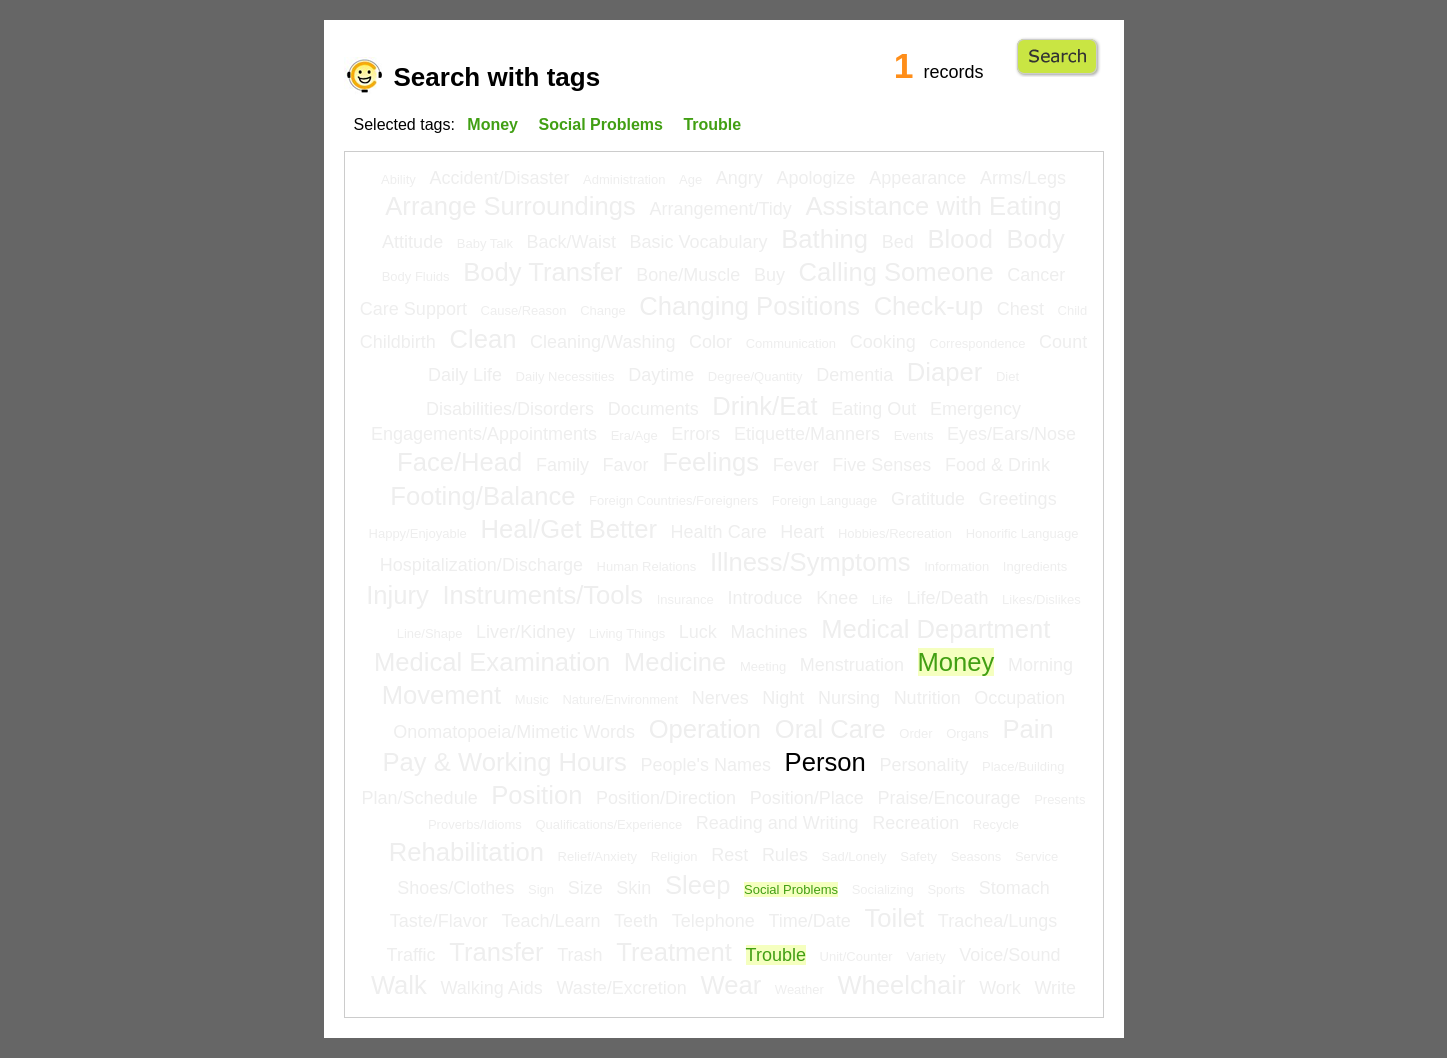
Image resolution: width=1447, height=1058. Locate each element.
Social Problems (791, 889)
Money (956, 662)
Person (825, 762)
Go (1057, 57)
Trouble (776, 955)
